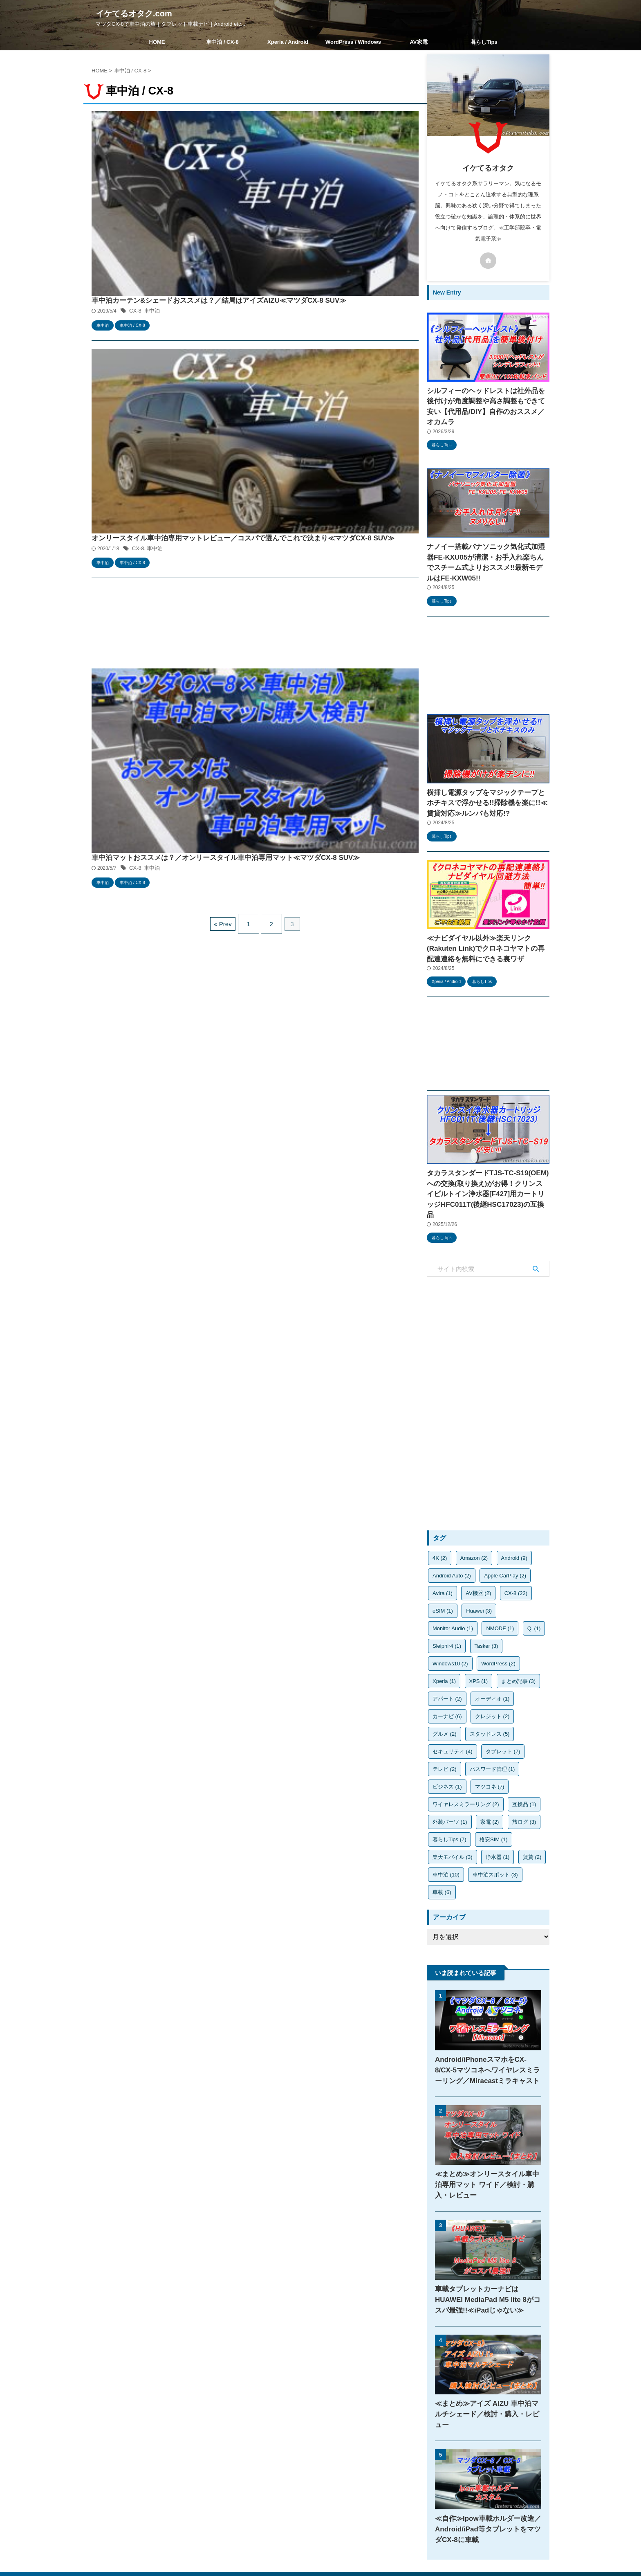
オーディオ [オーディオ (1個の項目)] (492, 1648)
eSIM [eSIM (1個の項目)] (443, 1560)
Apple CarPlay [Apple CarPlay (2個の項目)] (505, 1525)
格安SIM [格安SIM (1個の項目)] (494, 1789)
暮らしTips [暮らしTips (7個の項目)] (449, 1789)
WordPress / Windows (353, 42)
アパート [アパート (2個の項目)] (447, 1648)
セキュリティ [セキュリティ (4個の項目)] (453, 1701)
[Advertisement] (255, 318)
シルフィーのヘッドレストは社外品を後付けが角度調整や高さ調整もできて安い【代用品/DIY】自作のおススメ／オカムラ (487, 399)
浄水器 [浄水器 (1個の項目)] (498, 1806)
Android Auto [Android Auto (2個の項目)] (452, 1525)
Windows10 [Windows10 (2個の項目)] (450, 1613)
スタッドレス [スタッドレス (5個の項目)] (490, 1683)
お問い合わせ (362, 2522)
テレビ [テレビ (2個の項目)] (445, 1718)
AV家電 (418, 42)
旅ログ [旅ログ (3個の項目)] (524, 1771)
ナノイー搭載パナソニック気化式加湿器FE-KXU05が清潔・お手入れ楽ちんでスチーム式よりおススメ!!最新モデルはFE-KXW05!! (488, 541)
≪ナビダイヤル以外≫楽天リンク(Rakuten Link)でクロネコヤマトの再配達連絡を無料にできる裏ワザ (485, 914)
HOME (157, 42)
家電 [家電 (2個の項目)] (489, 1771)
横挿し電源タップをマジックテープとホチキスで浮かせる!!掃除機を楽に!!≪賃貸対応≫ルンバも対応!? (488, 772)
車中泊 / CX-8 (222, 42)
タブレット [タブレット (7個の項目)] (503, 1701)
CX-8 (263, 138)
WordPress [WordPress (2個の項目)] (498, 1613)
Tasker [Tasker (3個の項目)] (486, 1595)
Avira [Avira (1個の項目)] (443, 1542)
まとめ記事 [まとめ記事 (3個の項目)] (518, 1630)
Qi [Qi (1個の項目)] (534, 1578)
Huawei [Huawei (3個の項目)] (479, 1560)
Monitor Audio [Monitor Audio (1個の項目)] (453, 1578)
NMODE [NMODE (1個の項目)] (500, 1578)
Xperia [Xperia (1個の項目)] (444, 1630)
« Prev (226, 465)
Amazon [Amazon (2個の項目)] (474, 1507)
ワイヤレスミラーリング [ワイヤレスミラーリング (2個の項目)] (466, 1753)
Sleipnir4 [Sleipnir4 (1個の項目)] (447, 1595)
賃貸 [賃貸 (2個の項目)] (532, 1806)
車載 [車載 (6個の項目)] (442, 1841)
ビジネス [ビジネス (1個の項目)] (447, 1736)
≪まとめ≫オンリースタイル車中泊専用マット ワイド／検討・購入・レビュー (488, 2134)
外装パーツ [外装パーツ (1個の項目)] (450, 1771)
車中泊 (279, 138)
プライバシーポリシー (313, 2522)
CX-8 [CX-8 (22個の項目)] (515, 1542)
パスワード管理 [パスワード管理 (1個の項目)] (492, 1718)
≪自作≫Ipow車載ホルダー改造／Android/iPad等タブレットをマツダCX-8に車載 (485, 2467)
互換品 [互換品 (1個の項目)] (524, 1753)
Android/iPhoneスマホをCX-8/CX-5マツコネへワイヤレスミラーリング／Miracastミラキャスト (487, 2019)
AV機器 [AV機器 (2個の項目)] (478, 1542)
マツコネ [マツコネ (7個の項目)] (489, 1736)
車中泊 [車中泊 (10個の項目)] (446, 1824)
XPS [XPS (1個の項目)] (478, 1630)
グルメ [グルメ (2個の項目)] (445, 1683)
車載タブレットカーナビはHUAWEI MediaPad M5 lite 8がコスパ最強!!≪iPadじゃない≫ (484, 2248)
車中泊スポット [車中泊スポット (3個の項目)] (495, 1824)
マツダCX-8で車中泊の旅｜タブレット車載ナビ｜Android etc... (320, 2552)
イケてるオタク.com (134, 13)
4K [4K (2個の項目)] (440, 1507)
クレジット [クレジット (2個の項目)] (492, 1666)
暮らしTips (484, 42)
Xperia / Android (287, 42)
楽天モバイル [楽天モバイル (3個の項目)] (453, 1806)
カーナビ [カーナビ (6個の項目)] (447, 1666)
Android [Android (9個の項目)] (514, 1507)
